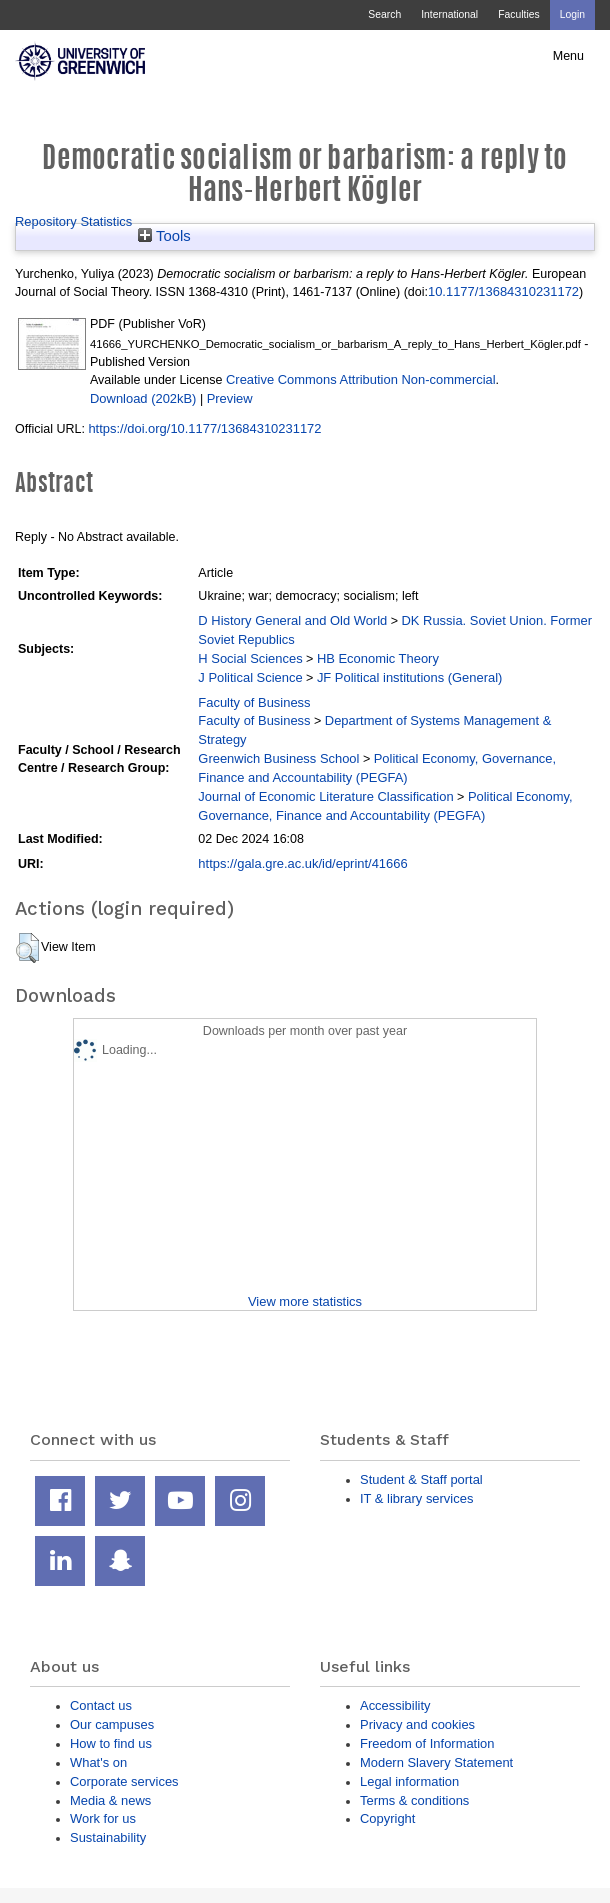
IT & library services (416, 1498)
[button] (27, 948)
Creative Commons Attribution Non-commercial (361, 379)
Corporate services (124, 1781)
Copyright (387, 1818)
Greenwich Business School (278, 758)
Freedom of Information (427, 1743)
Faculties (518, 14)
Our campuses (112, 1724)
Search (384, 14)
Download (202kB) (143, 398)
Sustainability (108, 1837)
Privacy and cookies (417, 1724)
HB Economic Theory (378, 658)
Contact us (101, 1705)
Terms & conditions (414, 1800)
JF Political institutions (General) (410, 677)
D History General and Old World (292, 620)
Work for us (103, 1818)
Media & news (110, 1800)
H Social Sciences (250, 658)
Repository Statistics (73, 221)
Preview (230, 398)
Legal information (409, 1781)
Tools (164, 236)
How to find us (111, 1743)
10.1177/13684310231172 (503, 291)
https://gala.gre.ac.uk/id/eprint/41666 (302, 863)
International (449, 14)
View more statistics (305, 1301)
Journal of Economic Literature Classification (325, 796)
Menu (568, 56)
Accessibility (395, 1705)
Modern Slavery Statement (436, 1762)
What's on (98, 1762)
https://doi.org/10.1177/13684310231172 (204, 428)
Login (572, 14)
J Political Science (250, 677)
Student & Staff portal (421, 1479)
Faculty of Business (254, 702)
